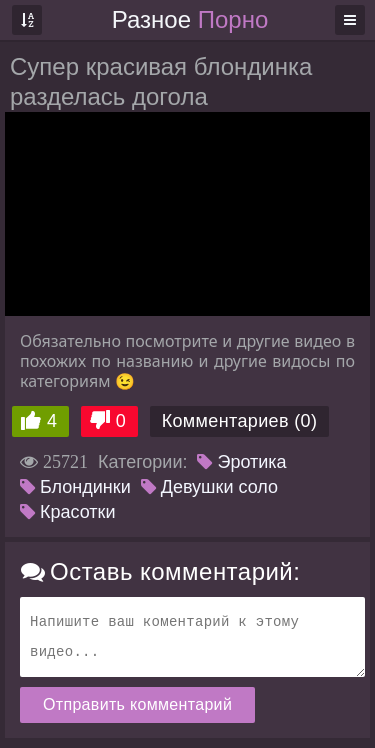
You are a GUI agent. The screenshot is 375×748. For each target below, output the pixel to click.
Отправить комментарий (137, 704)
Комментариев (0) (240, 421)
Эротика (241, 462)
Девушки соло (209, 487)
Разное (190, 19)
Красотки (68, 512)
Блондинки (75, 487)
